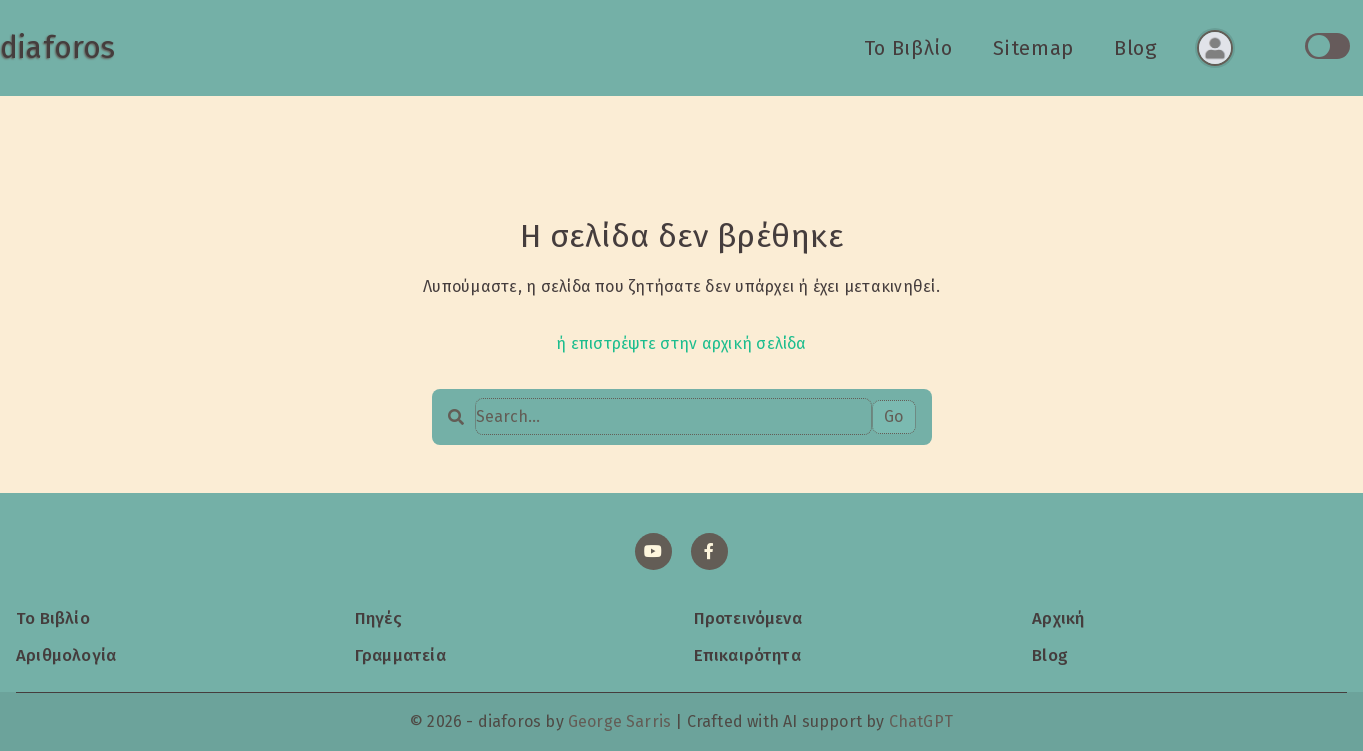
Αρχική (1058, 618)
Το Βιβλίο (908, 48)
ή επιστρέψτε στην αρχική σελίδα (681, 343)
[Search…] (673, 416)
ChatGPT (921, 721)
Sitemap (1033, 48)
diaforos (57, 48)
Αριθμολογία (66, 655)
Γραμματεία (400, 655)
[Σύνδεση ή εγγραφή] (1215, 48)
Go (893, 416)
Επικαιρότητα (747, 655)
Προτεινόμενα (748, 618)
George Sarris (619, 721)
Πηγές (378, 618)
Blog (1135, 48)
